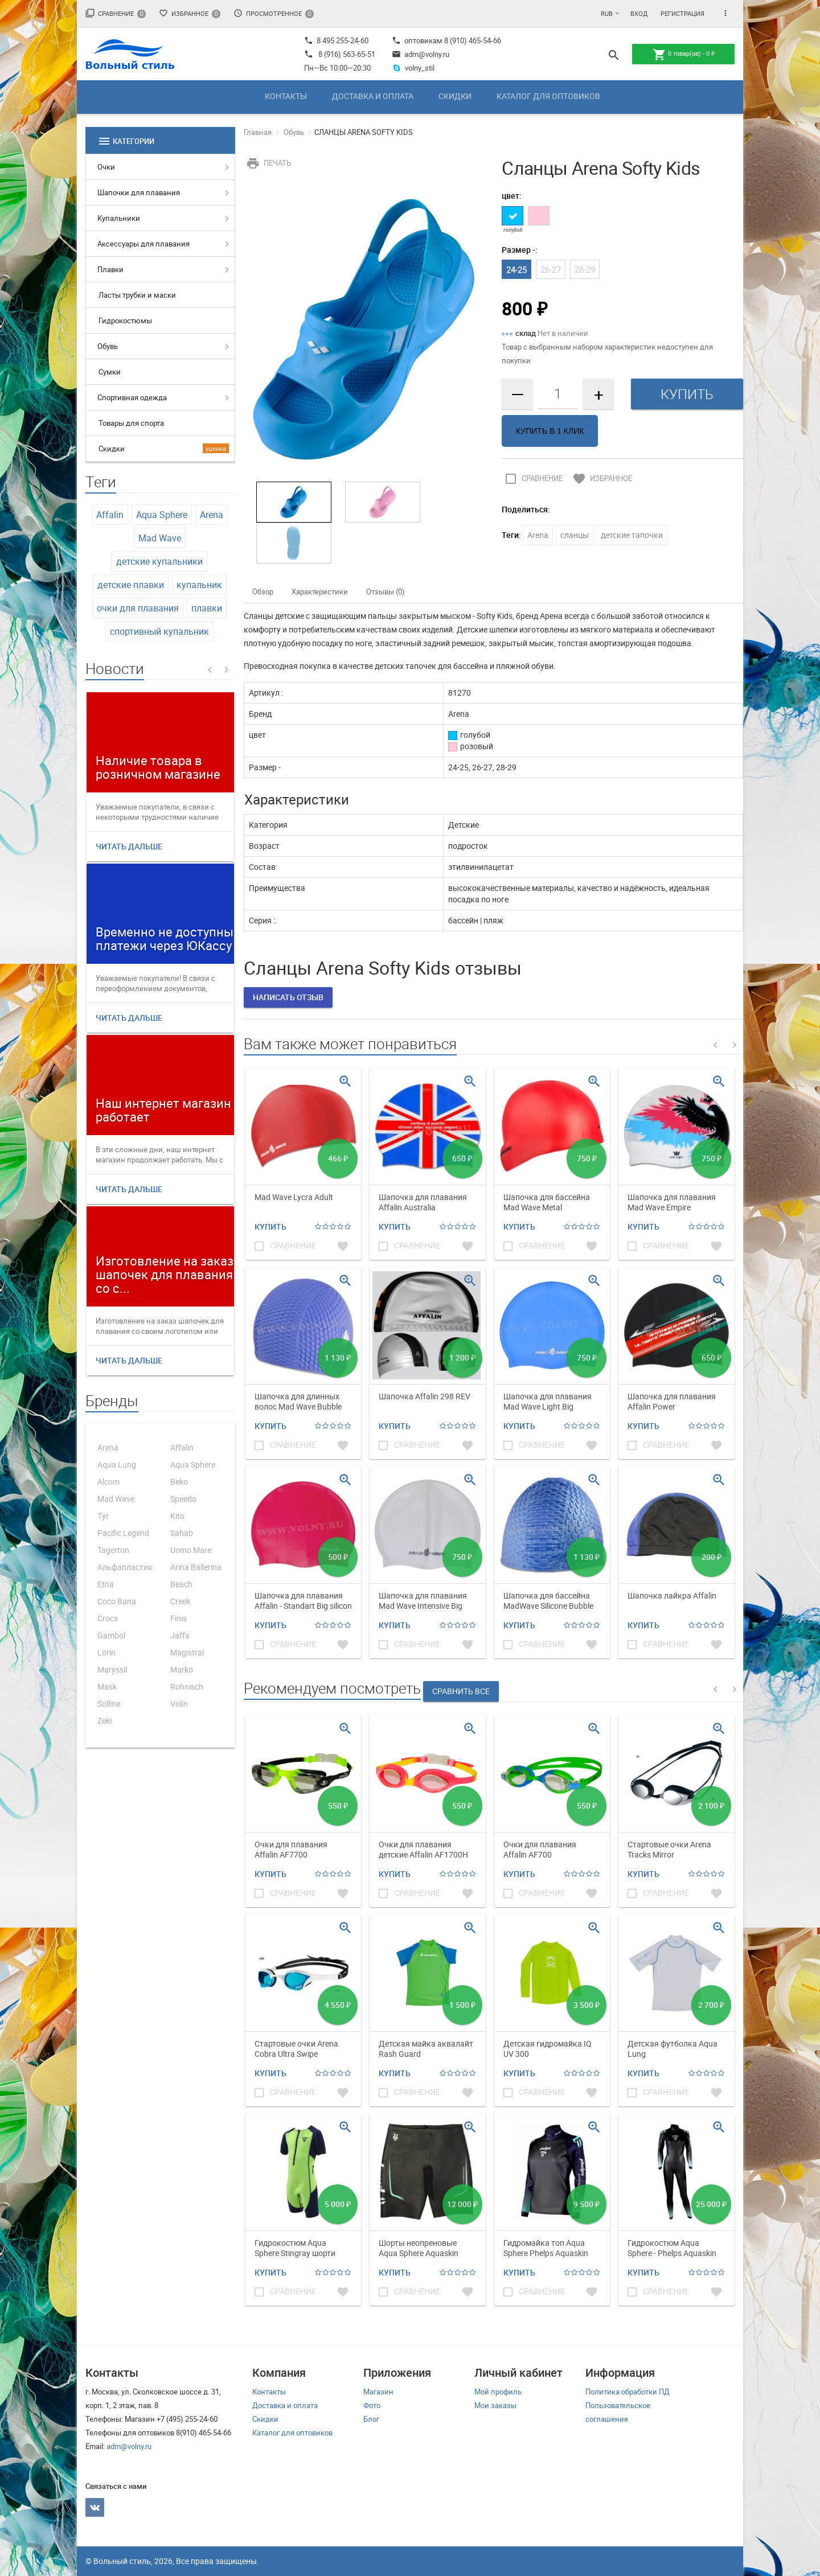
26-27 (550, 269)
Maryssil (112, 1669)
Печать (267, 163)
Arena (211, 514)
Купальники (118, 218)
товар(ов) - (684, 54)
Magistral (187, 1652)
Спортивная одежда (132, 397)
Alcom (108, 1481)
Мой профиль (498, 2391)
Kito (177, 1515)
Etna (105, 1584)
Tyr (103, 1515)
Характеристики (320, 591)
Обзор (262, 591)
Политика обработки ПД (627, 2391)
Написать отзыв (288, 997)
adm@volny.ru (420, 54)
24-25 (516, 269)
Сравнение (115, 13)
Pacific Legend (123, 1532)
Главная (258, 132)
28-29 (585, 269)
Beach (181, 1584)
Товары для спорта (131, 423)
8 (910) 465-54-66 (471, 40)
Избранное (189, 13)
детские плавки (130, 584)
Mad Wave (159, 538)
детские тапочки (632, 534)
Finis (178, 1618)
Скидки (455, 96)
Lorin (106, 1652)
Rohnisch (186, 1686)
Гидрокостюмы (125, 320)
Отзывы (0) (385, 591)
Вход (638, 13)
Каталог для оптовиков (548, 96)
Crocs (107, 1618)
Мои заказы (495, 2405)
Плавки (110, 269)
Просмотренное (273, 13)
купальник (199, 584)
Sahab (181, 1532)
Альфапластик (125, 1567)
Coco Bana (116, 1601)
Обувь (107, 346)
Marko (181, 1669)
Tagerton (113, 1549)
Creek (180, 1601)
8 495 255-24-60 (336, 40)
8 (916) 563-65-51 (346, 54)
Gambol (111, 1635)
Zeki (104, 1720)
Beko (179, 1481)
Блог (371, 2419)
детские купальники (159, 561)
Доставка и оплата (372, 96)
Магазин (378, 2391)
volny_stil (413, 68)
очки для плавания (138, 608)
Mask (107, 1686)
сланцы (574, 534)
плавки (206, 608)
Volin (179, 1703)
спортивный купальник (159, 631)
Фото (371, 2405)
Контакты (286, 96)
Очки (106, 167)
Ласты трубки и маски (137, 295)
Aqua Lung (116, 1464)
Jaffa (180, 1635)
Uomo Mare (190, 1549)
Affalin (110, 514)
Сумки (110, 372)
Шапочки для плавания (138, 192)
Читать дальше (129, 846)
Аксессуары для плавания (143, 244)
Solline (108, 1703)
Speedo (183, 1498)
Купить (270, 1226)
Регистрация (682, 13)
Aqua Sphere (161, 514)
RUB (607, 13)
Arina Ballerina (196, 1567)
